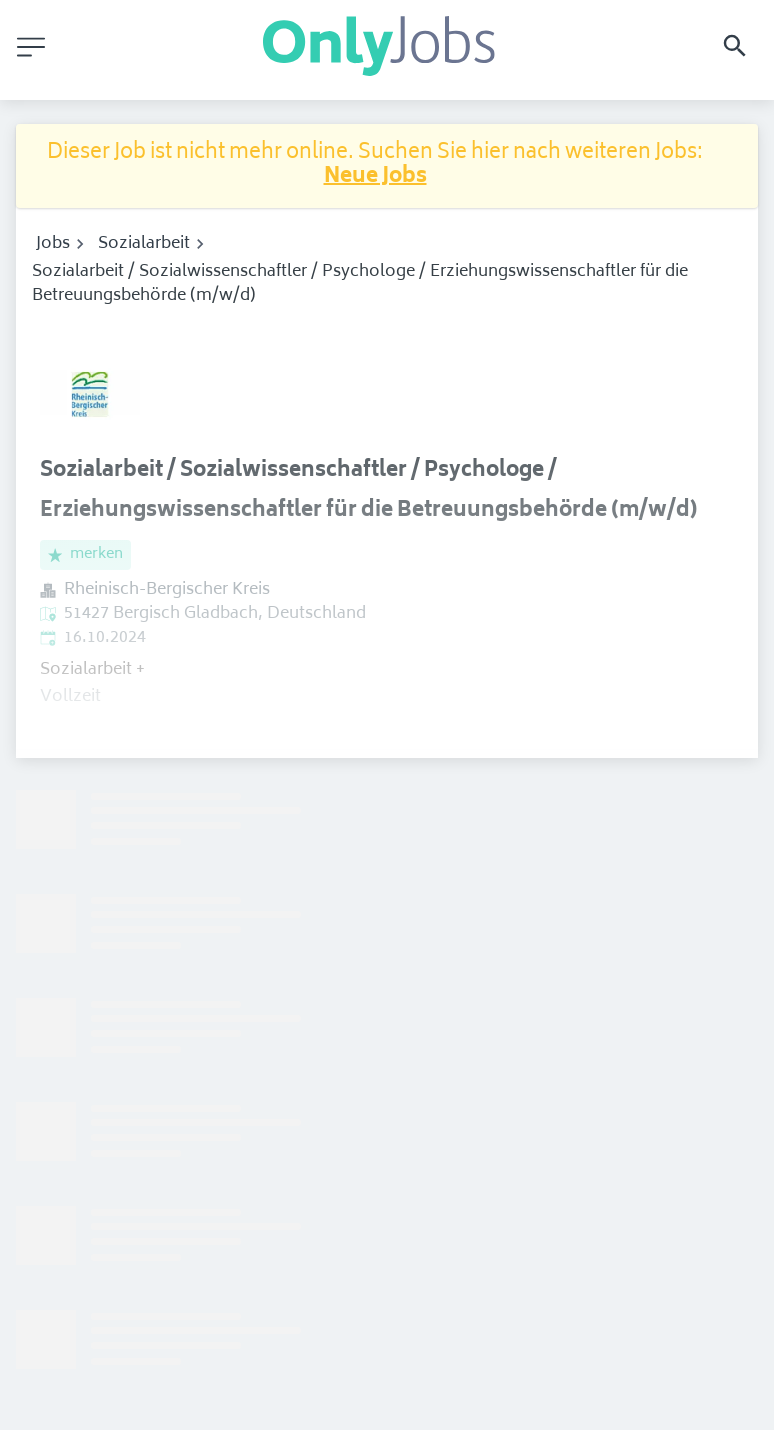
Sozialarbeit (144, 244)
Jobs (53, 244)
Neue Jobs (375, 177)
